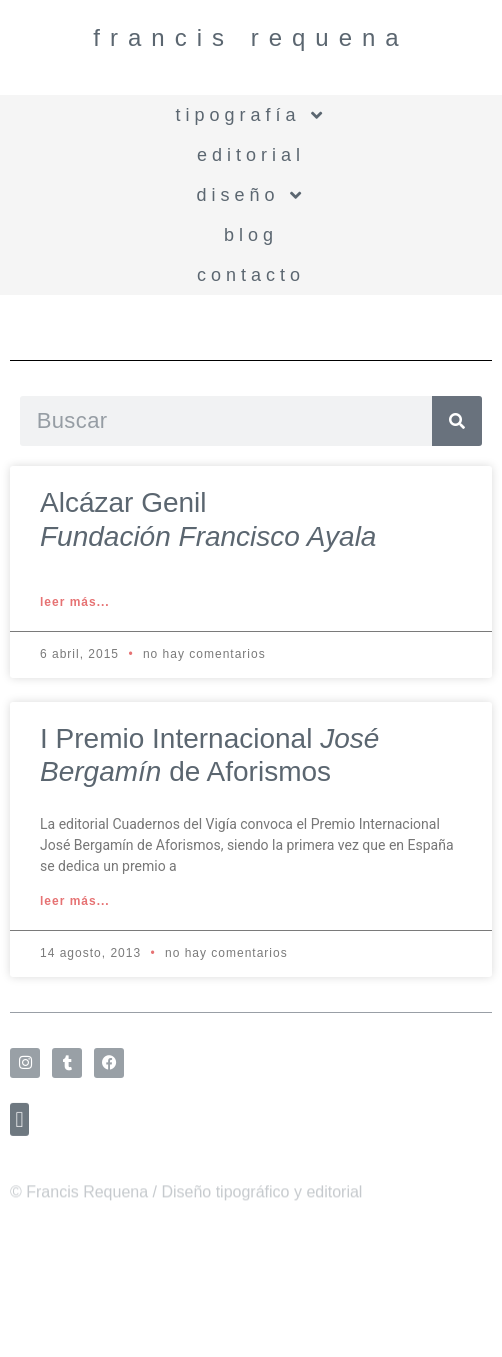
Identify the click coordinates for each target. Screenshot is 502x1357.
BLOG (251, 235)
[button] (19, 1126)
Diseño (250, 195)
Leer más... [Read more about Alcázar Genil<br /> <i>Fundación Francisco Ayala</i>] (75, 602)
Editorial (251, 155)
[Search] (457, 421)
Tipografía (250, 115)
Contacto (251, 275)
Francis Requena (250, 37)
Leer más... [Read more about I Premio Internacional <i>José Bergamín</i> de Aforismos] (75, 901)
